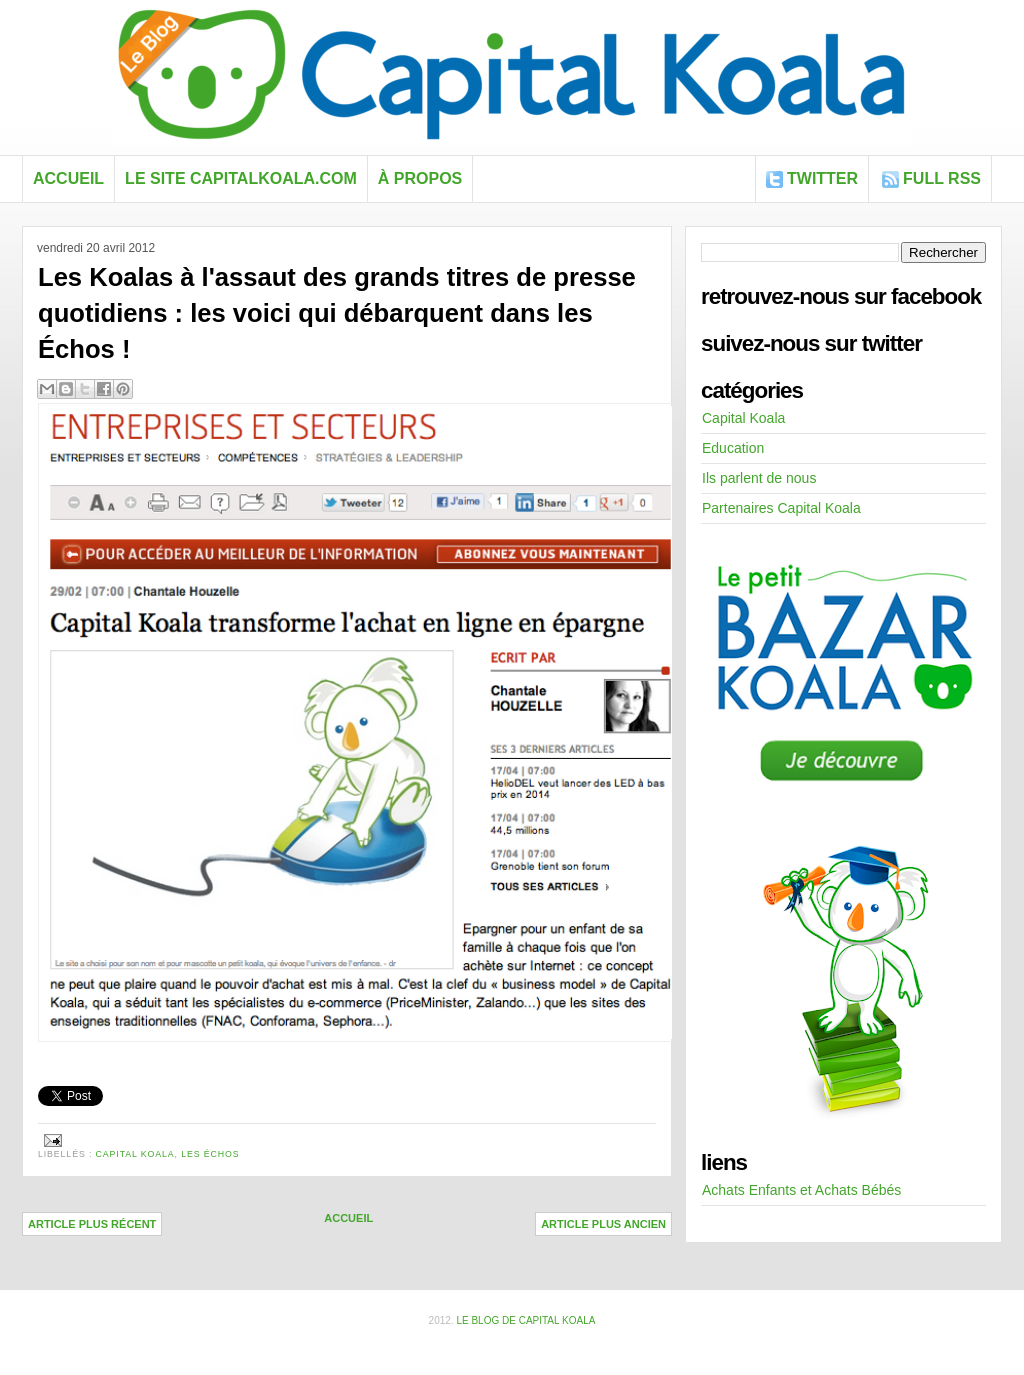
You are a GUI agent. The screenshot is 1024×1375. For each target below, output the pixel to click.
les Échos (210, 1154)
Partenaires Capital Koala (781, 508)
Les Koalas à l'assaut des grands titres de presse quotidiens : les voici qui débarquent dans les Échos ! (337, 313)
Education (733, 448)
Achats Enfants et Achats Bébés (801, 1190)
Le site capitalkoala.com (241, 178)
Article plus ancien (603, 1224)
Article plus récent (92, 1224)
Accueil (68, 178)
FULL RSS (942, 178)
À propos (420, 178)
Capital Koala (135, 1154)
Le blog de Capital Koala (525, 1320)
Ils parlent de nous (759, 478)
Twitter (822, 178)
